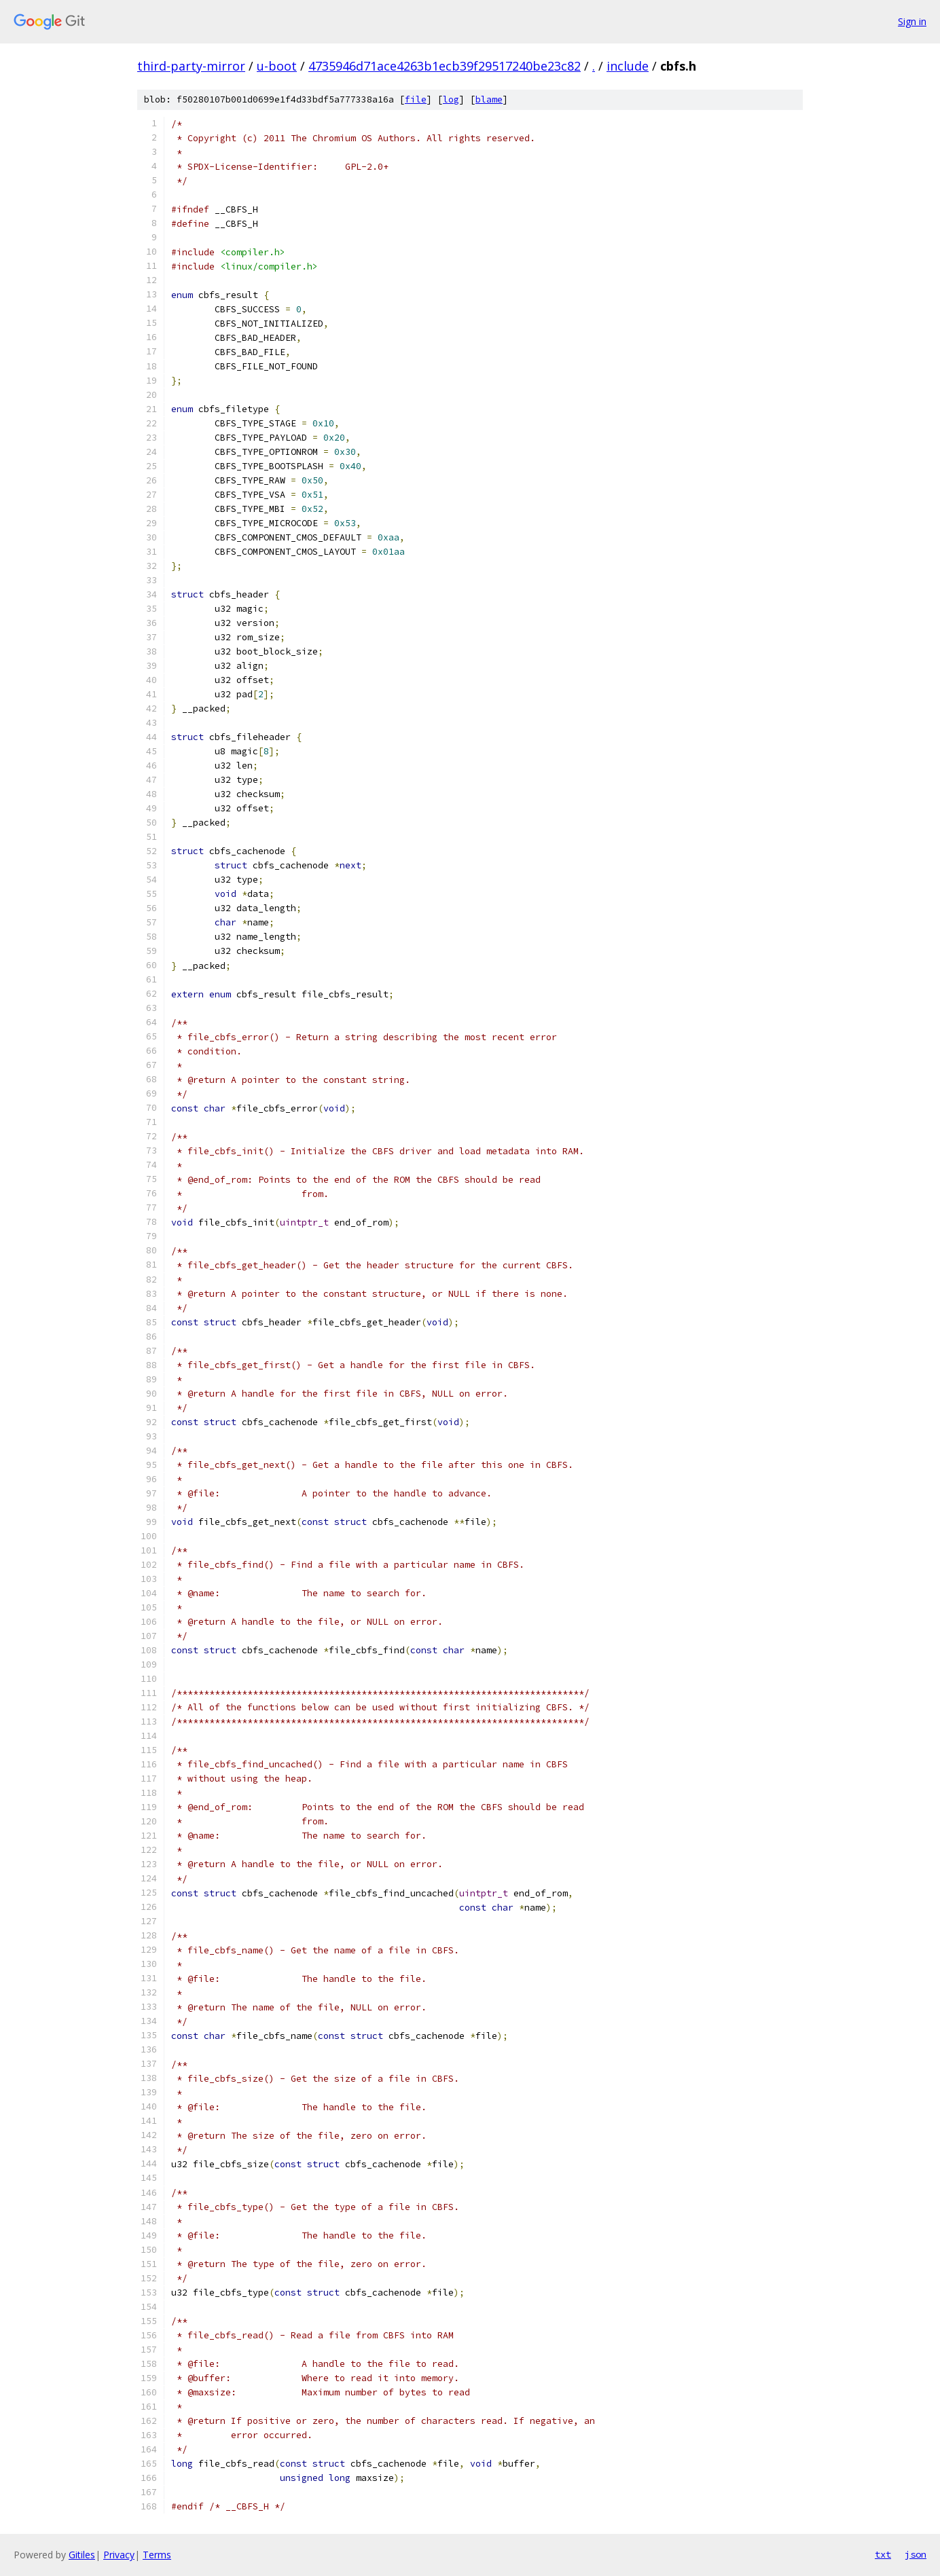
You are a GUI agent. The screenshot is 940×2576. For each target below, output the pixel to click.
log (451, 99)
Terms (157, 2554)
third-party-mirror (191, 66)
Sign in (912, 21)
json (915, 2554)
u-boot (277, 66)
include (628, 66)
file (416, 99)
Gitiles (82, 2554)
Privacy (118, 2554)
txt (883, 2554)
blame (489, 99)
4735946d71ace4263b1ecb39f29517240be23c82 (444, 66)
